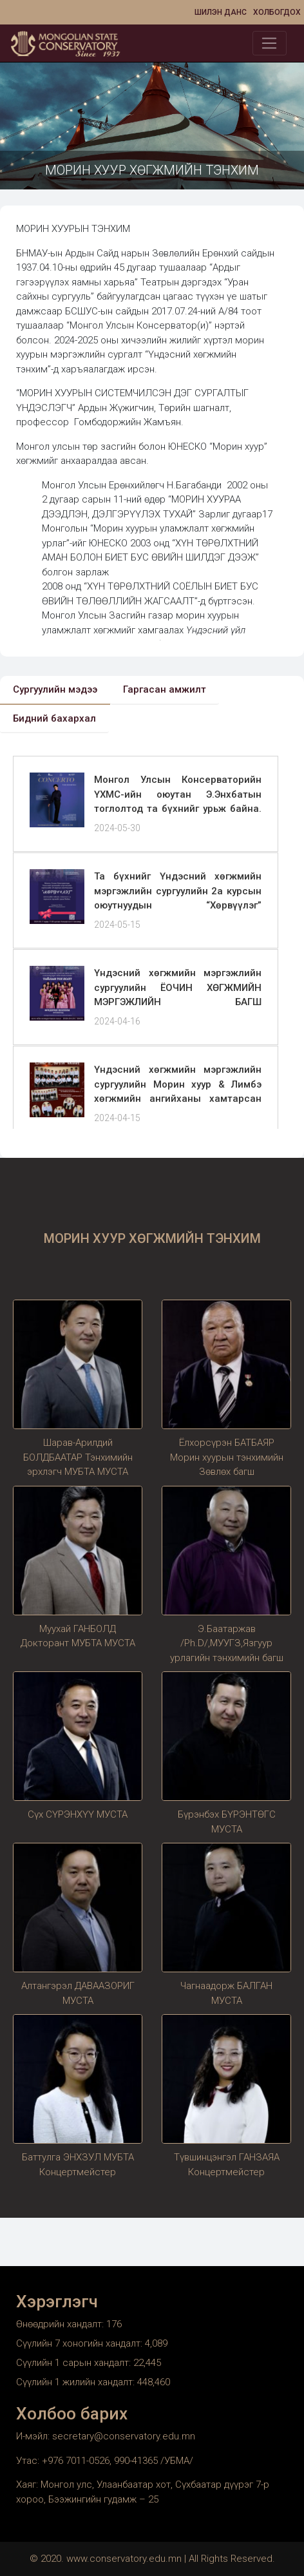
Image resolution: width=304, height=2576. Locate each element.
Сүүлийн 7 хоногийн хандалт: (80, 2343)
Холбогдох (277, 12)
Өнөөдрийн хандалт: (61, 2324)
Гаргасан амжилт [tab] (164, 689)
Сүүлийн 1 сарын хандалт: (74, 2363)
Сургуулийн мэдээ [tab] (55, 689)
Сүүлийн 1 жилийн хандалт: (76, 2382)
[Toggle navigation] (269, 43)
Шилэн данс (221, 12)
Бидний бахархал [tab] (54, 718)
